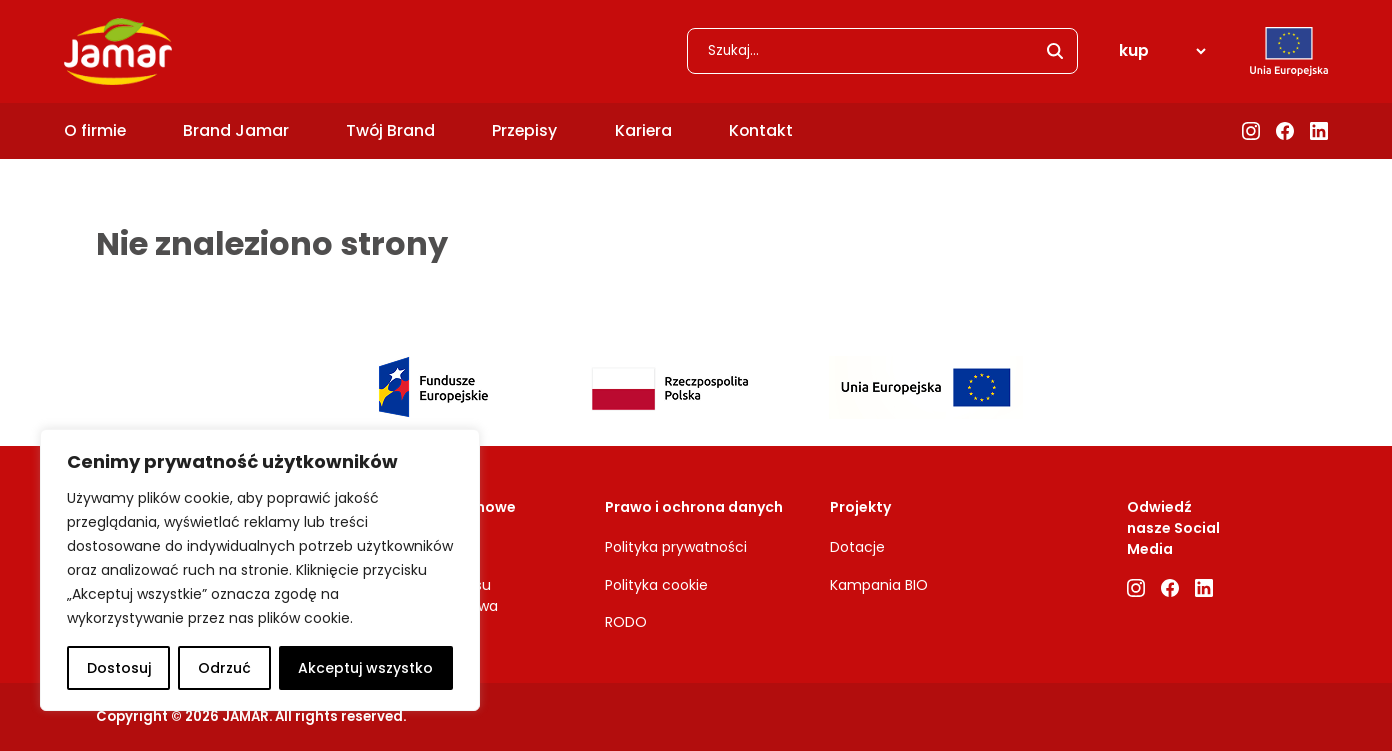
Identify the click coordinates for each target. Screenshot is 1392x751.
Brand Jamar (236, 130)
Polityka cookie (656, 585)
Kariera (643, 130)
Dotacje (857, 547)
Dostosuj (119, 668)
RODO (626, 622)
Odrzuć (224, 668)
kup (1134, 50)
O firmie (95, 130)
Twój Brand (390, 130)
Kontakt (761, 130)
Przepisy (524, 130)
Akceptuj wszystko (365, 668)
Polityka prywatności (676, 547)
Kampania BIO (879, 585)
